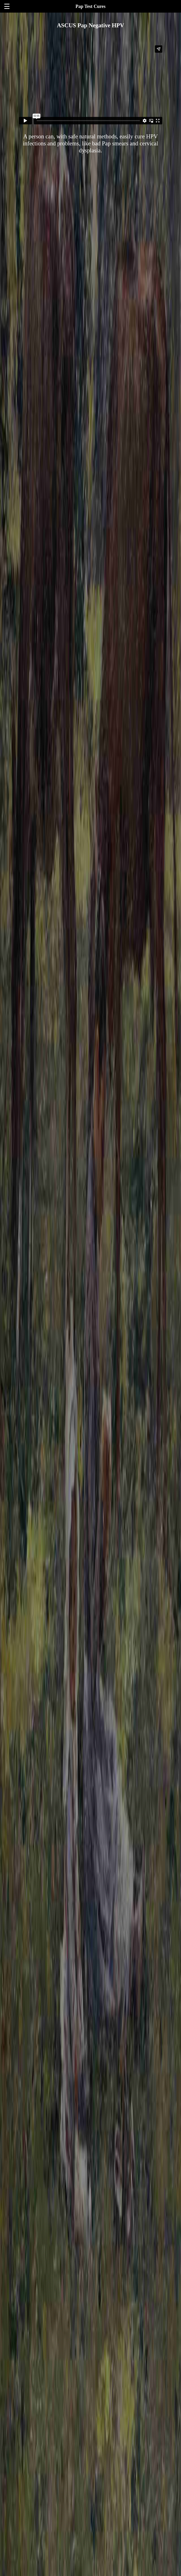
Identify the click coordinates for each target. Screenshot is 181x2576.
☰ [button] (7, 6)
